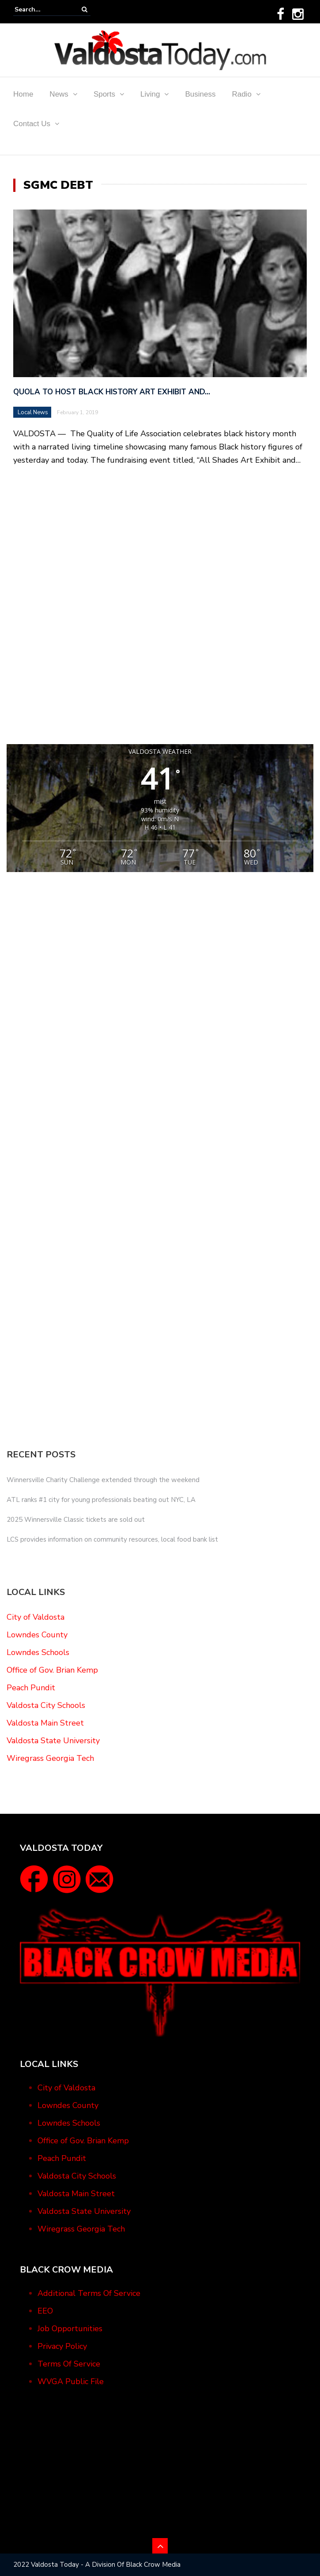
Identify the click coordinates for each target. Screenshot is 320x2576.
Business (200, 94)
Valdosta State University (53, 1740)
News (58, 94)
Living (150, 94)
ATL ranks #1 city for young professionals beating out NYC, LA (101, 1499)
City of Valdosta (35, 1617)
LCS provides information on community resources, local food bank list (112, 1539)
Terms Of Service (69, 2364)
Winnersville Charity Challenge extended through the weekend (103, 1479)
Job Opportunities (70, 2328)
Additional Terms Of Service (89, 2293)
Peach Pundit (31, 1687)
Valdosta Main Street (45, 1723)
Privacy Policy (62, 2346)
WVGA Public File (71, 2381)
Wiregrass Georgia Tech (50, 1758)
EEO (45, 2311)
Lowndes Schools (38, 1652)
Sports (104, 94)
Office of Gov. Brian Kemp (52, 1670)
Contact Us (31, 124)
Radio (241, 94)
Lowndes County (37, 1634)
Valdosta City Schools (46, 1705)
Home (23, 94)
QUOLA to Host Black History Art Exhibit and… (111, 392)
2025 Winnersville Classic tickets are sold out (76, 1519)
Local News (33, 412)
